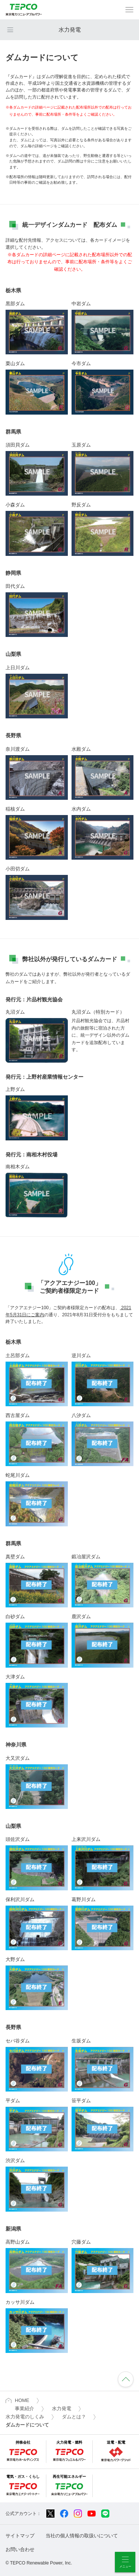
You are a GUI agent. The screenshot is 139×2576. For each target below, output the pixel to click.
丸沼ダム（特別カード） (98, 1012)
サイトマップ (20, 2535)
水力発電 (70, 29)
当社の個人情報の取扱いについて (82, 2535)
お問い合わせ (20, 2549)
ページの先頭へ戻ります (125, 2379)
